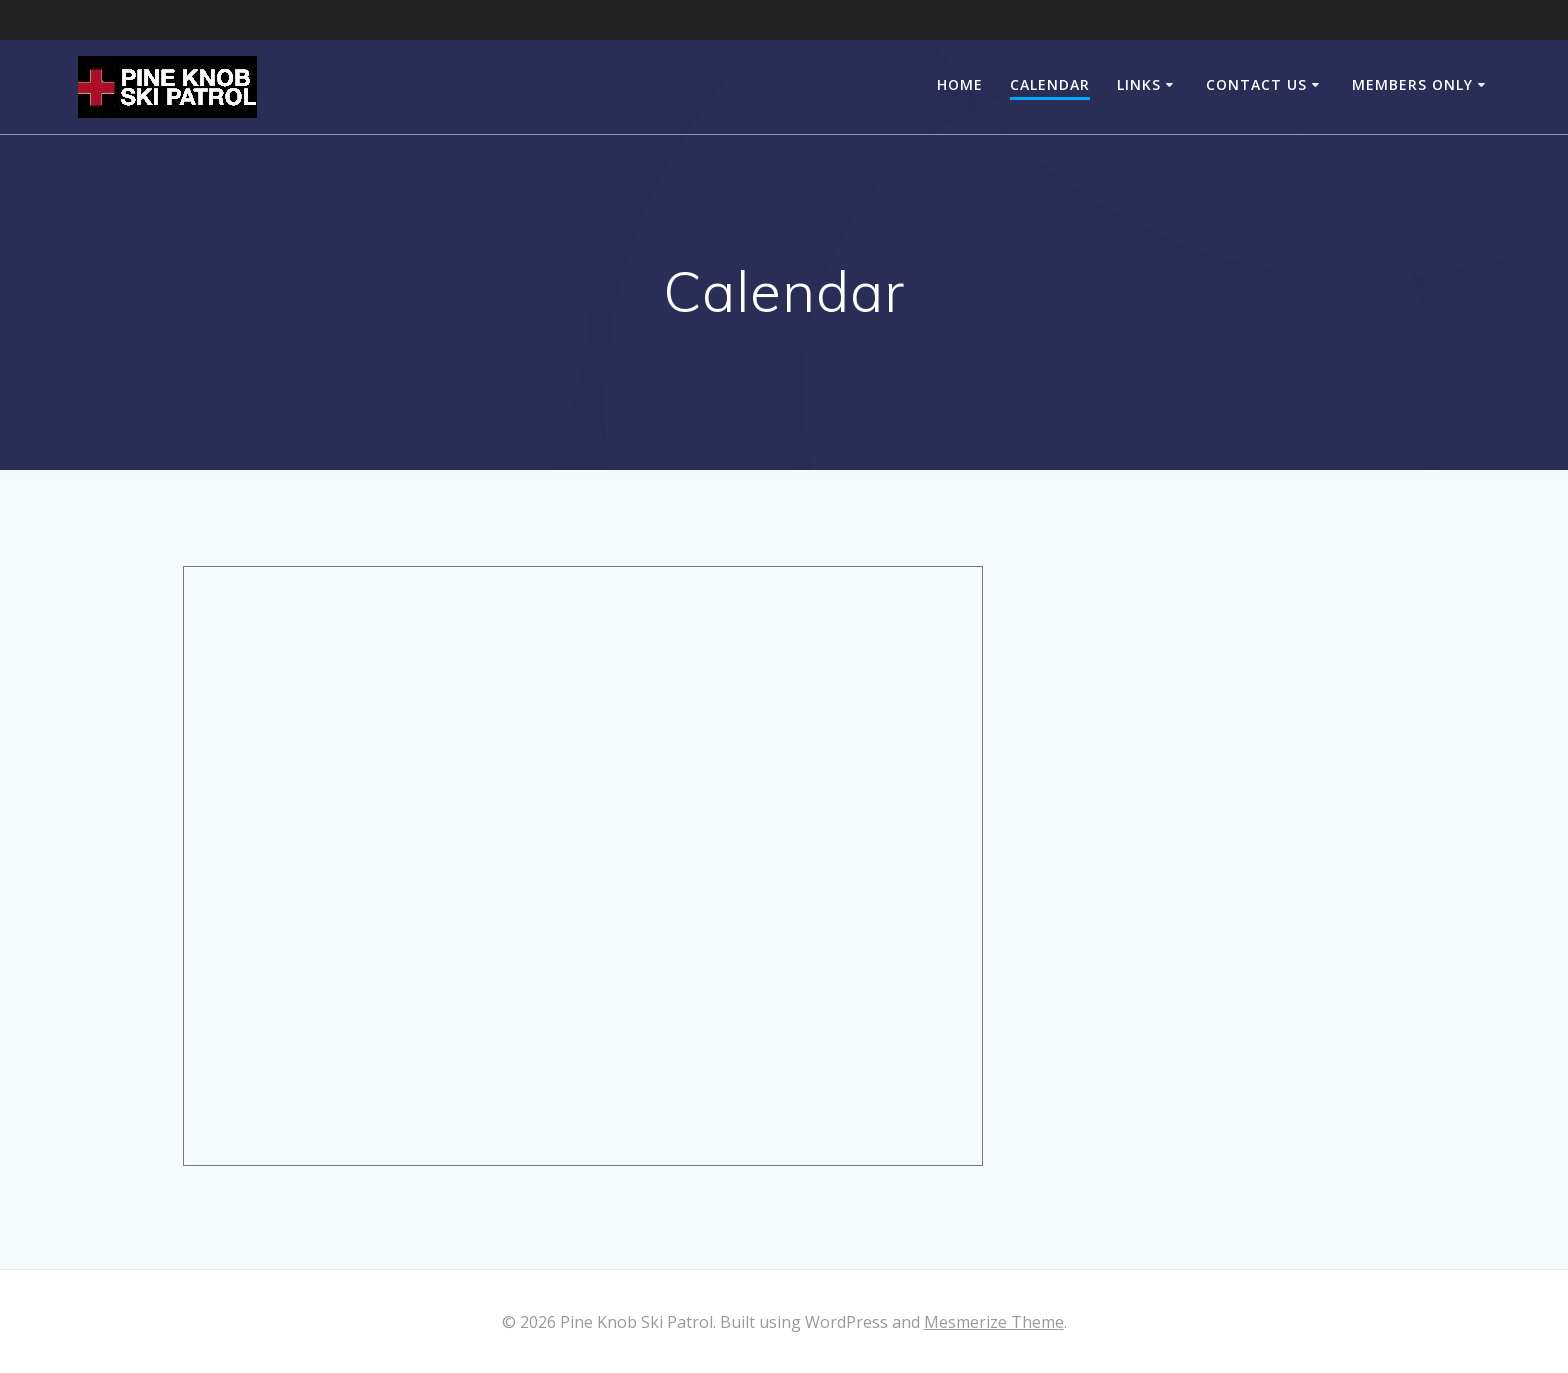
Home (960, 84)
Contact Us (1256, 84)
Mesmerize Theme (994, 1322)
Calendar (1050, 84)
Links (1139, 84)
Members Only (1412, 84)
